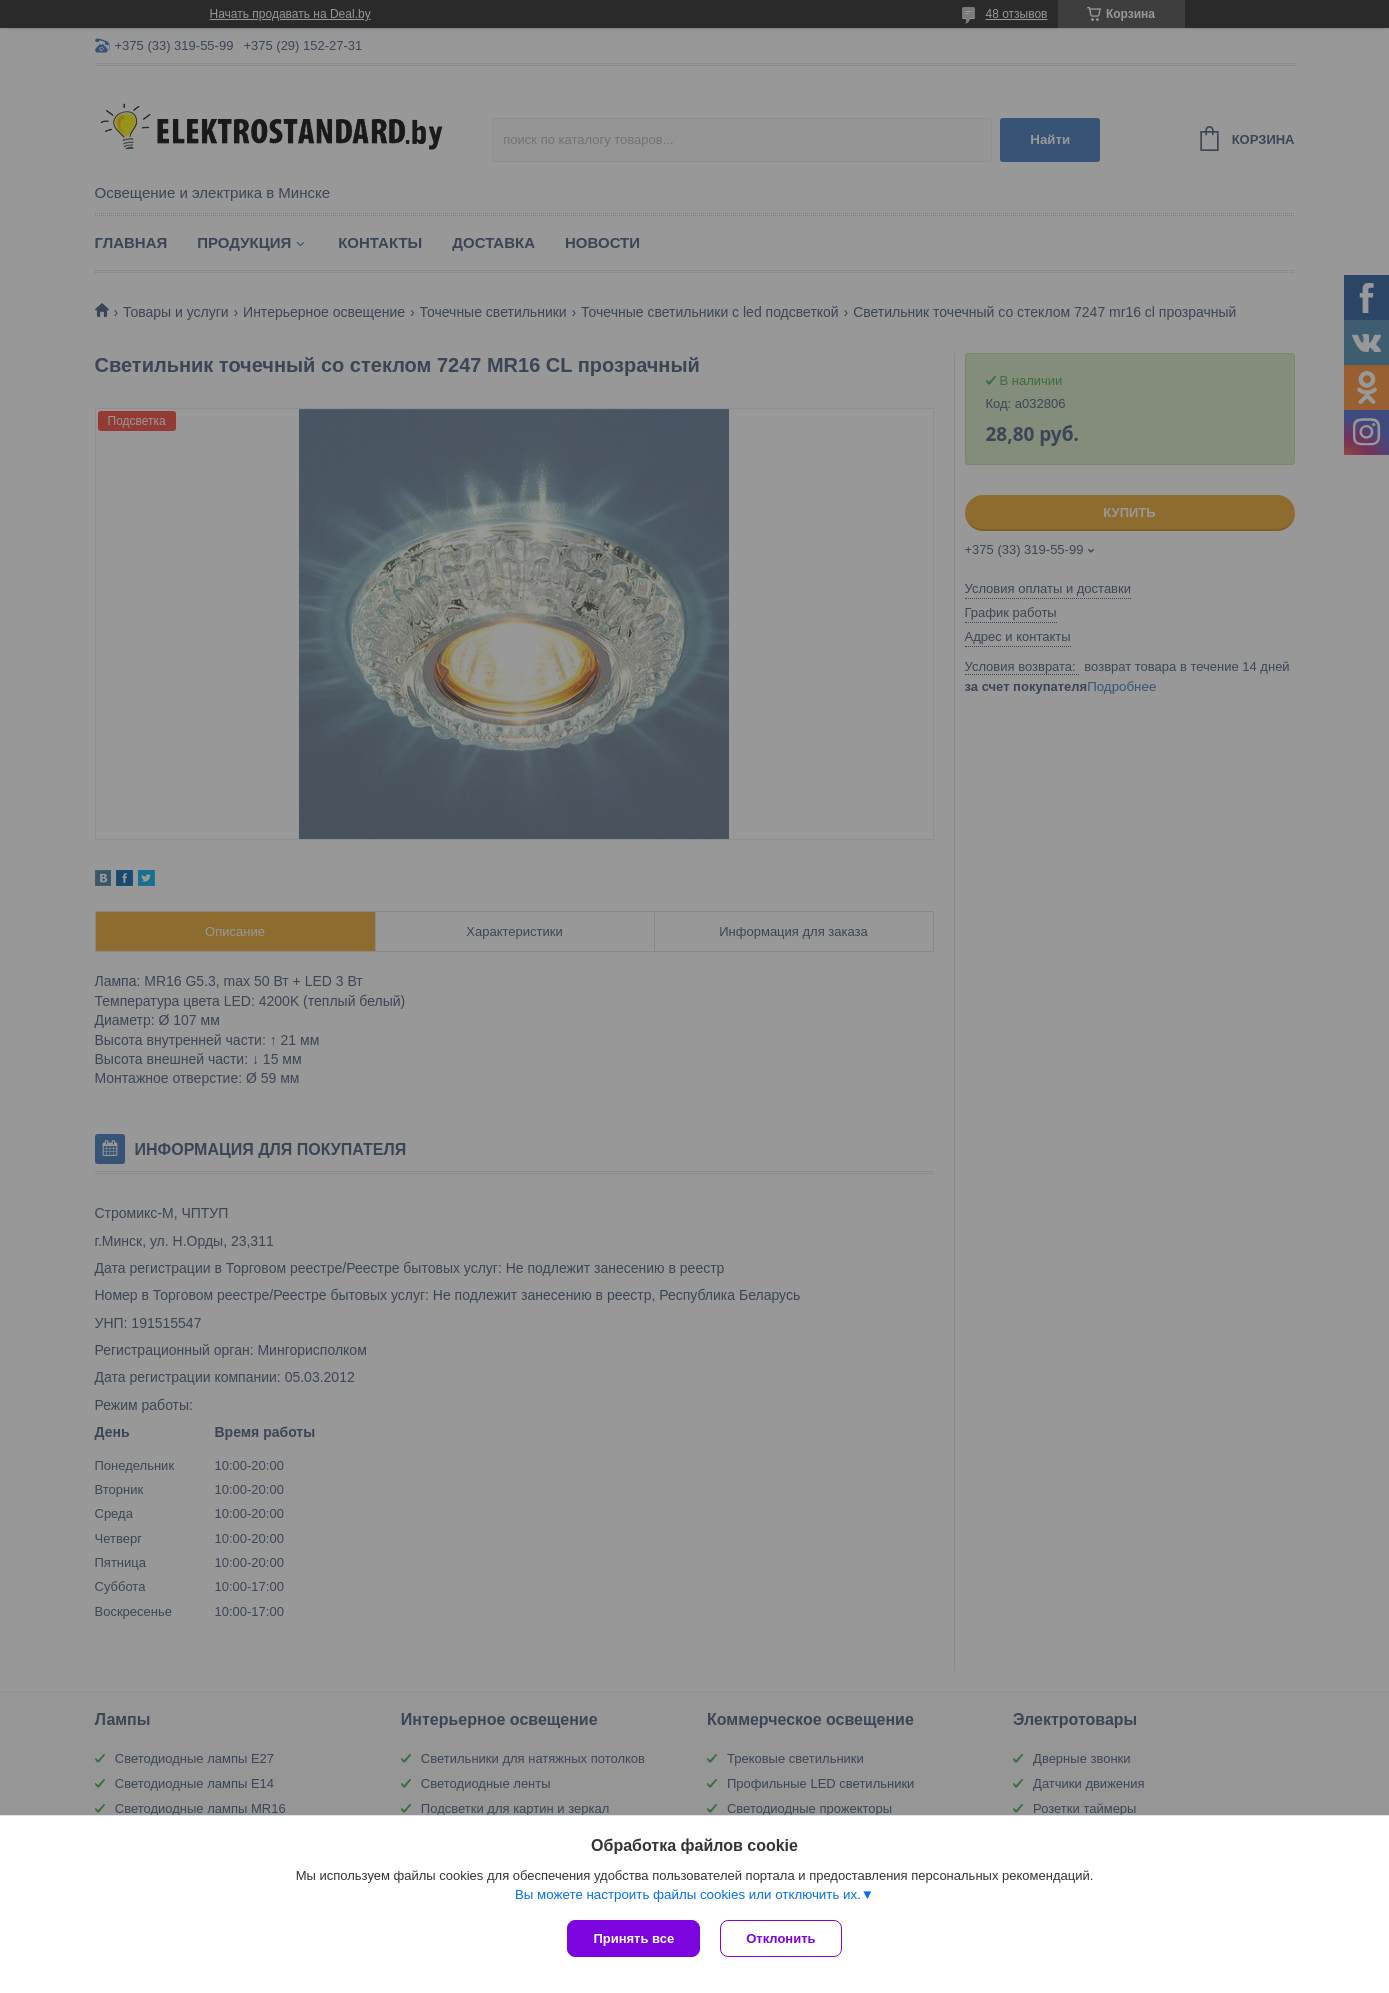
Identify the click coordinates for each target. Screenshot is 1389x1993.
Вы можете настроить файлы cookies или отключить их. (688, 1894)
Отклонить (780, 1938)
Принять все (633, 1938)
